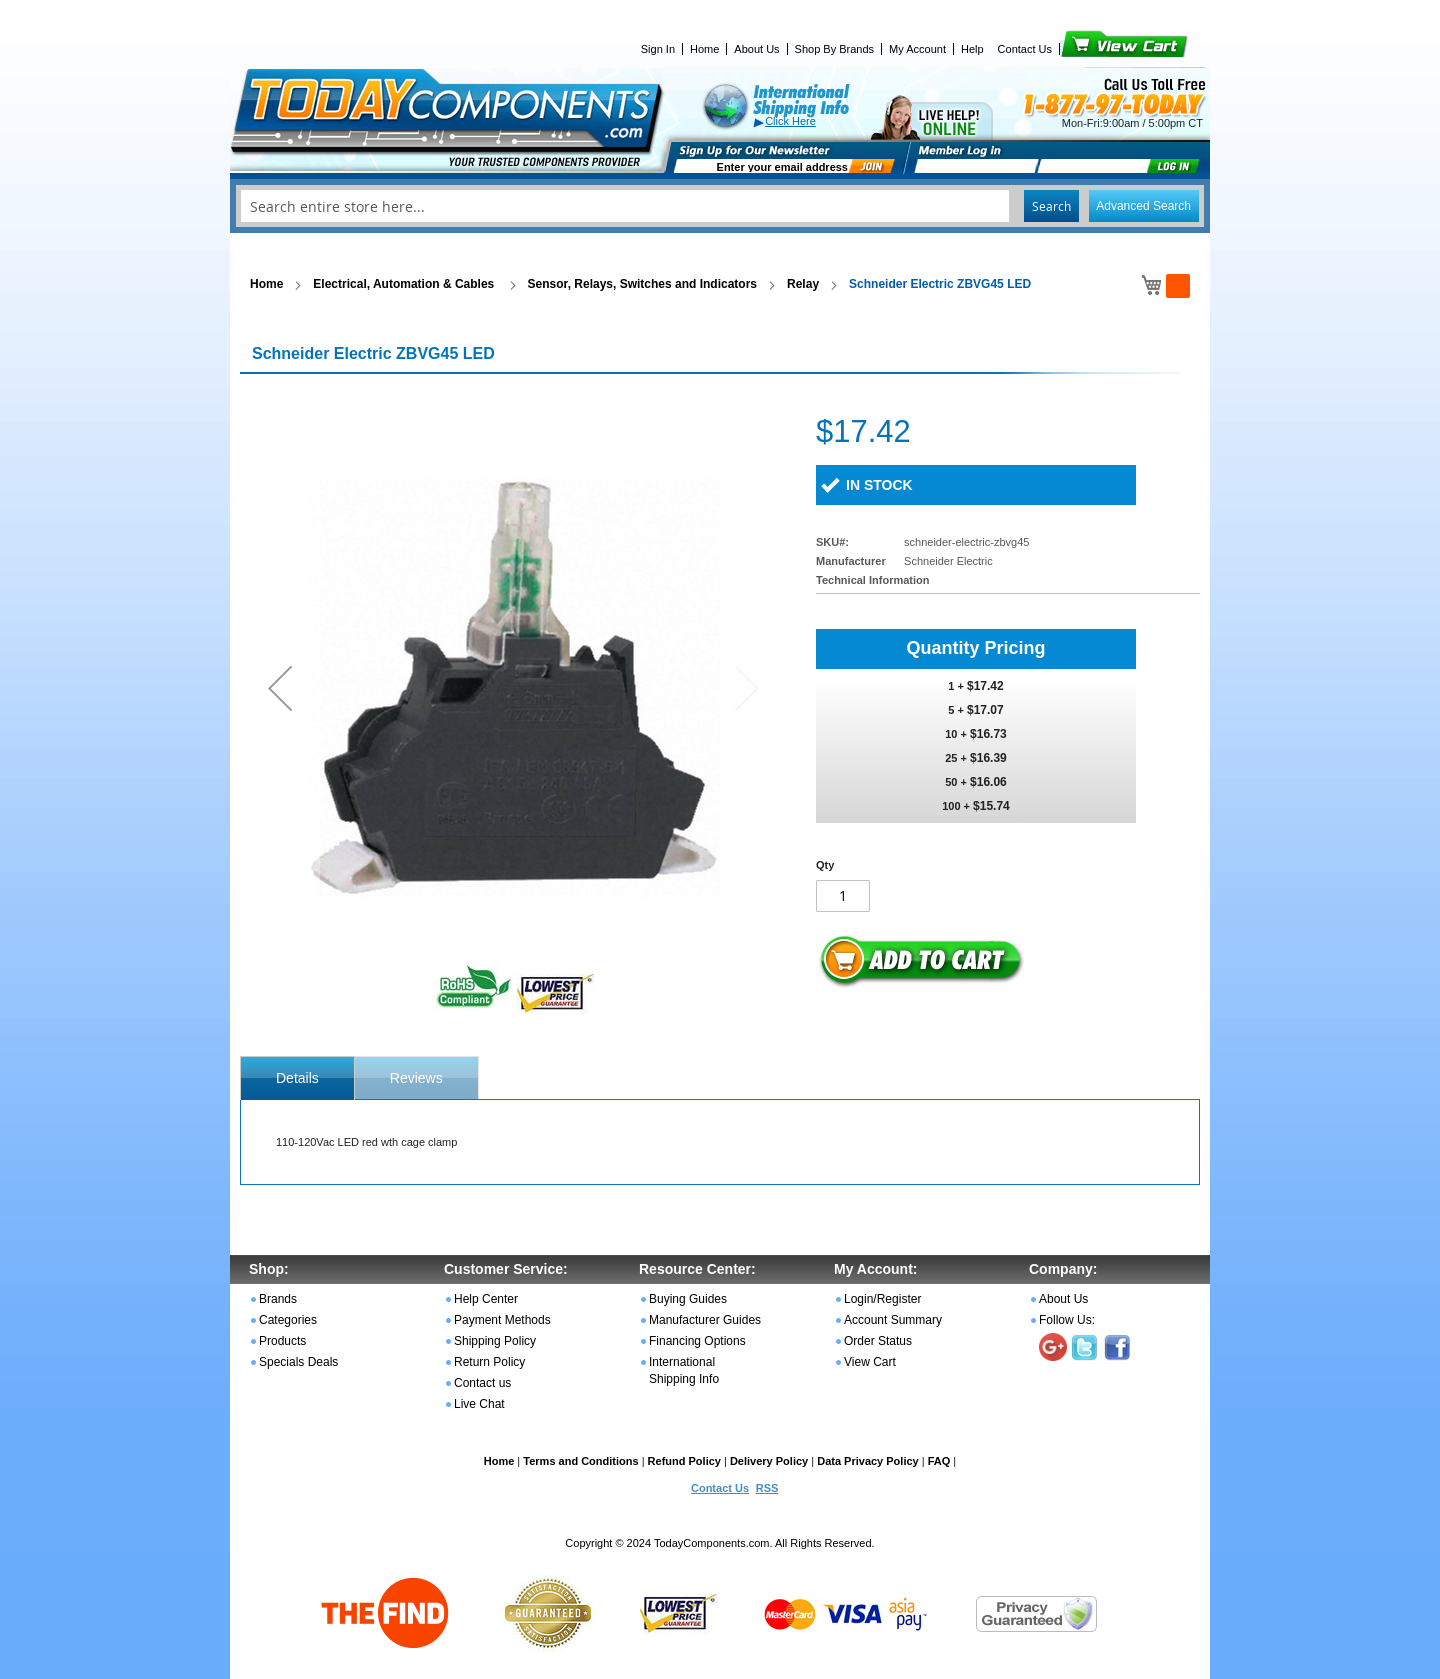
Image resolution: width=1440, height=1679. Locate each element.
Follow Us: (1067, 1320)
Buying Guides (688, 1299)
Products (282, 1341)
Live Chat (479, 1404)
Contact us (482, 1383)
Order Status (878, 1341)
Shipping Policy (495, 1341)
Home (704, 49)
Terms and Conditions (580, 1461)
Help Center (486, 1299)
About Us (756, 49)
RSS (767, 1488)
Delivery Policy (769, 1461)
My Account (917, 49)
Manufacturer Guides (705, 1320)
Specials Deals (298, 1362)
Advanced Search (1143, 206)
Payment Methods (502, 1320)
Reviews (416, 1078)
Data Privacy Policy (868, 1461)
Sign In (658, 49)
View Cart (1090, 49)
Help (972, 49)
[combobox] (720, 206)
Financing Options (697, 1341)
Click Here (790, 121)
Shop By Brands (835, 49)
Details (297, 1078)
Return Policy (489, 1362)
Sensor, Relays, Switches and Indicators (642, 284)
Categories (288, 1320)
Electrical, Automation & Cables (405, 284)
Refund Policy (684, 1461)
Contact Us (1025, 49)
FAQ (939, 1461)
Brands (278, 1299)
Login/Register (882, 1299)
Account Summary (893, 1320)
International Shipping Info (684, 1370)
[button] (280, 687)
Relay (803, 284)
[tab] (297, 1078)
